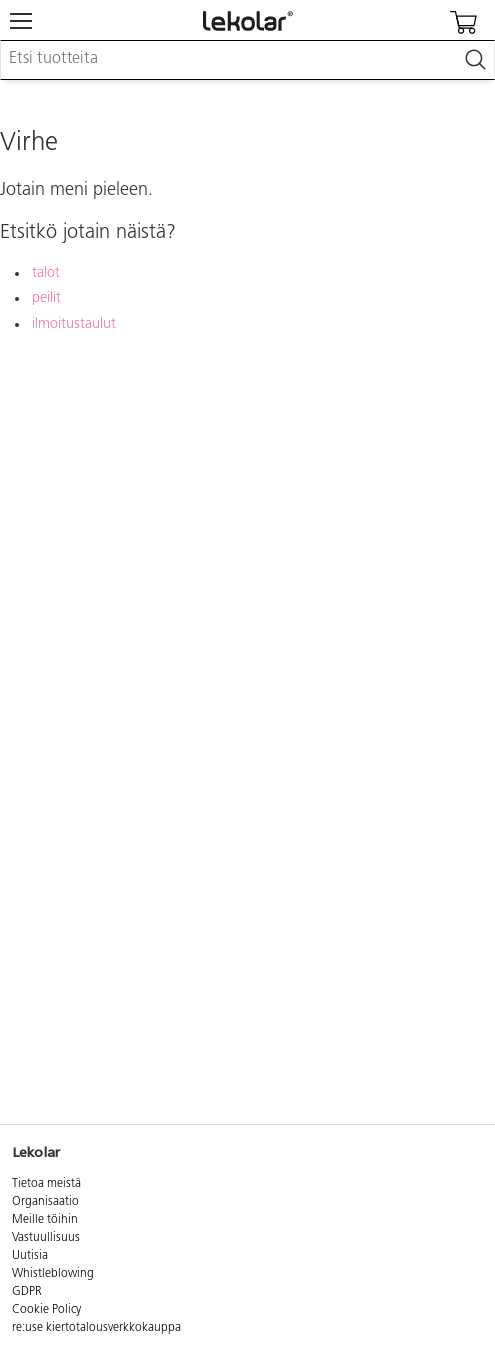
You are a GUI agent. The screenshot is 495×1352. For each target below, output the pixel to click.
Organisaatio (45, 1202)
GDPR (27, 1292)
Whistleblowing (53, 1274)
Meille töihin (45, 1220)
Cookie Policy (46, 1310)
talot (46, 273)
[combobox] (247, 60)
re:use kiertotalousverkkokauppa (96, 1328)
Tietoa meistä (46, 1184)
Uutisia (30, 1256)
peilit (46, 298)
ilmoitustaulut (74, 324)
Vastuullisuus (46, 1238)
